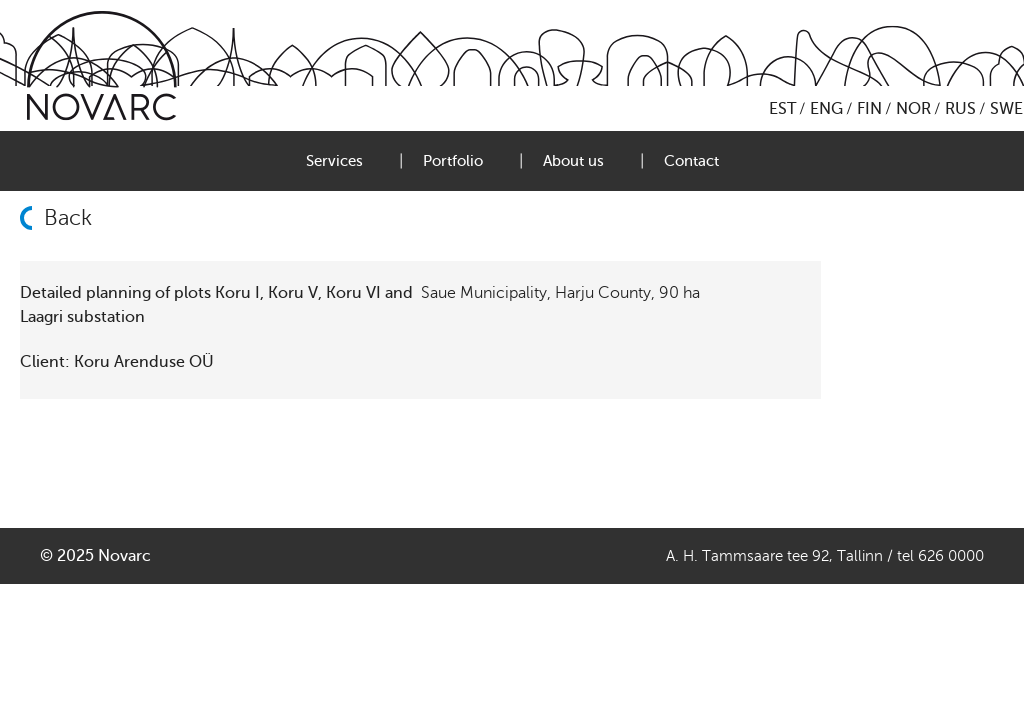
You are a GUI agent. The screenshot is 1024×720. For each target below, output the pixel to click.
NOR (913, 109)
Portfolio (453, 161)
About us (573, 161)
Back (68, 218)
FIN (869, 109)
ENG (826, 109)
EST (782, 109)
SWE (1006, 109)
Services (334, 161)
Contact (691, 161)
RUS (960, 109)
